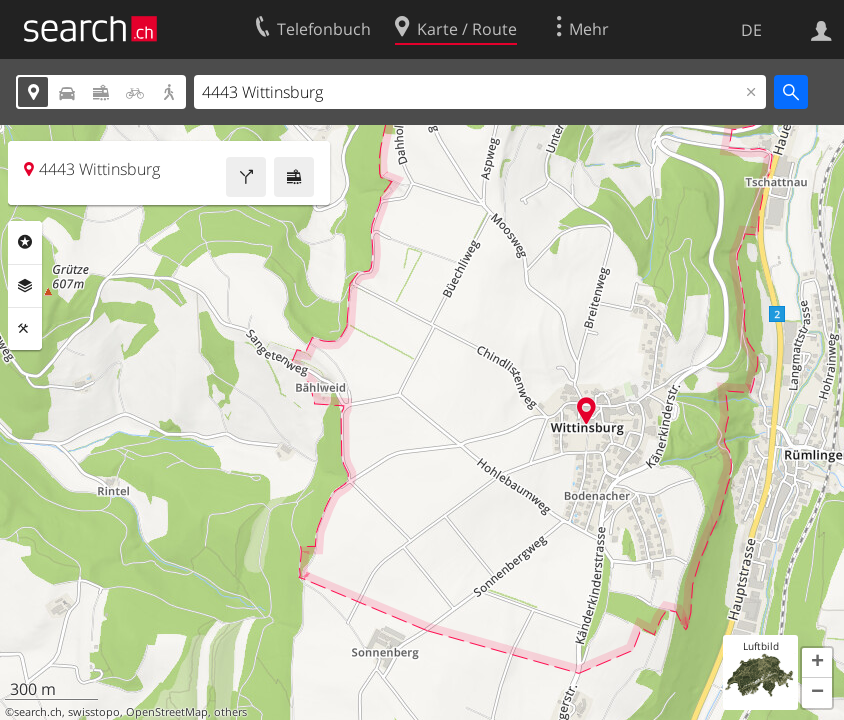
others (230, 712)
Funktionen (25, 329)
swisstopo (94, 712)
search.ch (38, 712)
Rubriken (25, 242)
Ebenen (25, 286)
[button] (817, 663)
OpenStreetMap (167, 712)
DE (751, 30)
